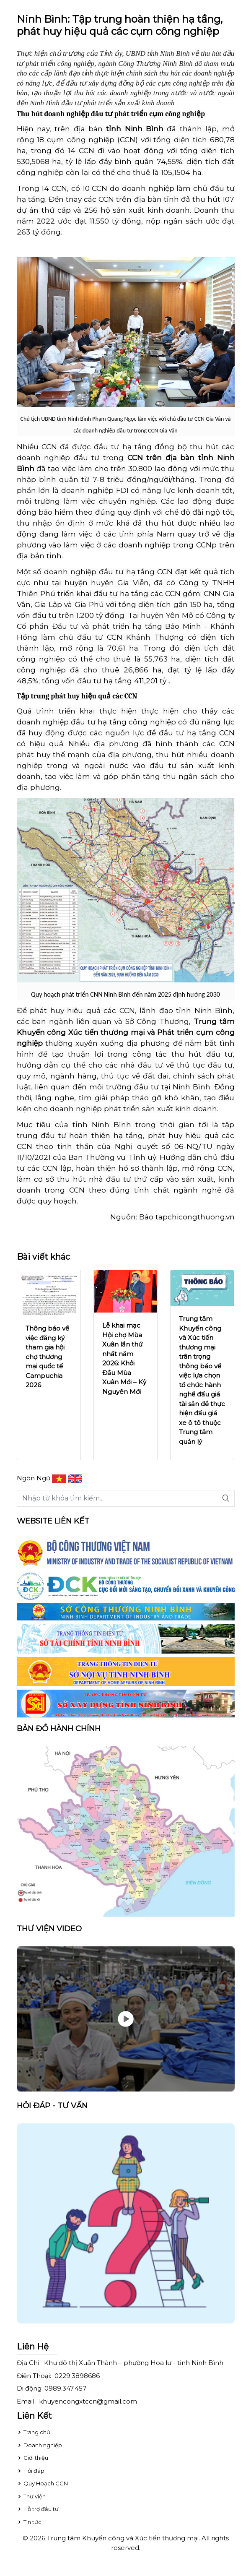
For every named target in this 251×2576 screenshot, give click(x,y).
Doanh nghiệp (39, 2445)
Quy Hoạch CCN (42, 2483)
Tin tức (29, 2522)
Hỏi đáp (30, 2470)
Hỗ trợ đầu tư (38, 2509)
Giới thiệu (32, 2457)
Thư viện (31, 2496)
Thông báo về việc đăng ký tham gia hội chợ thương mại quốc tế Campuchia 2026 (47, 1356)
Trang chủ (33, 2432)
